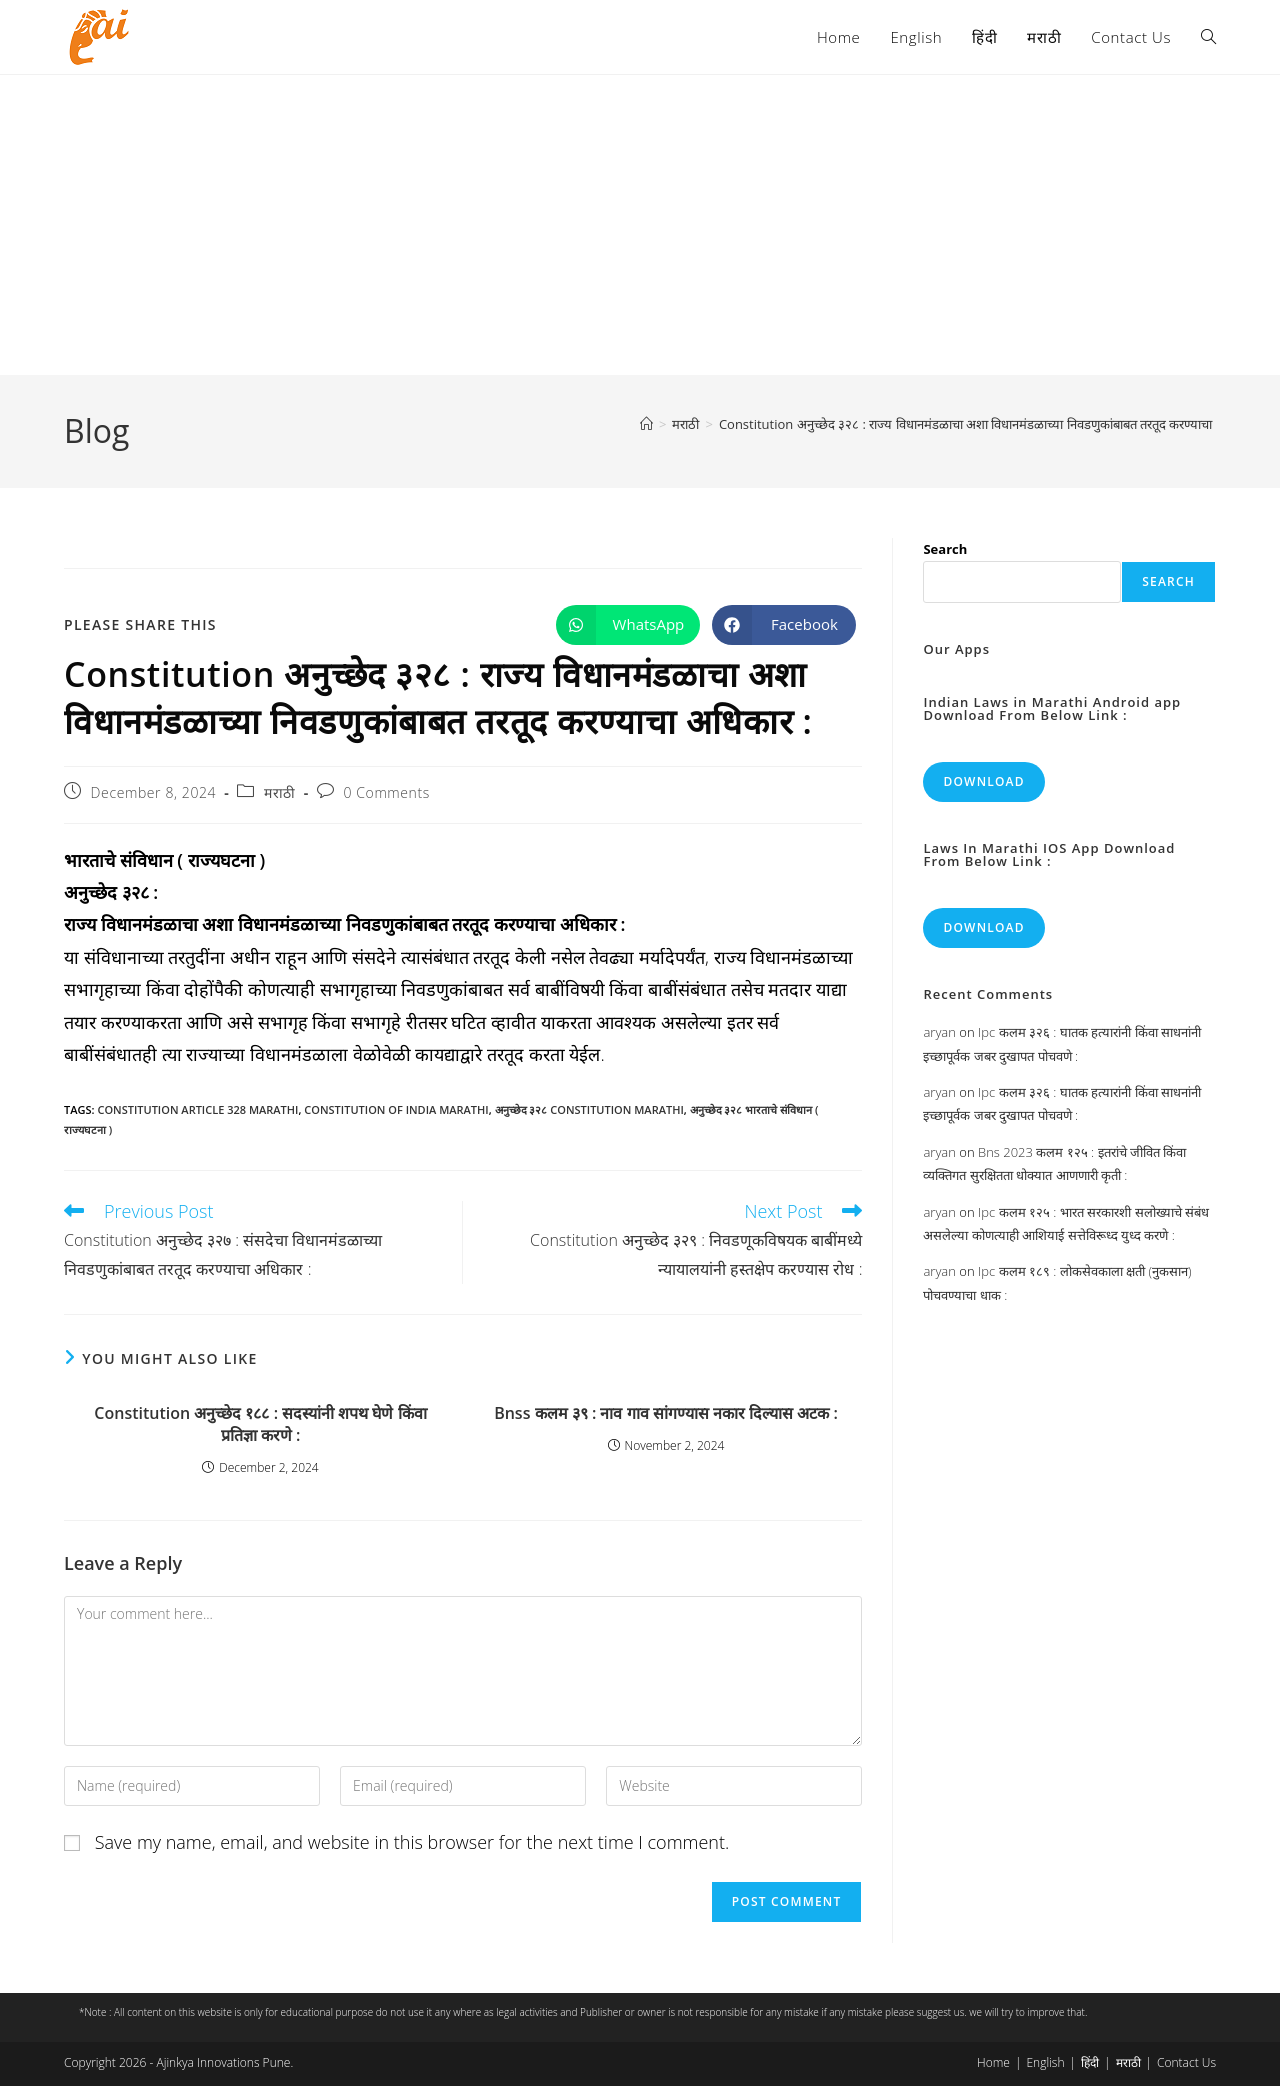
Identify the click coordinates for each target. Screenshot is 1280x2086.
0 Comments (386, 792)
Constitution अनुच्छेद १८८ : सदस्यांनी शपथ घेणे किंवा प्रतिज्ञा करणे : (260, 1424)
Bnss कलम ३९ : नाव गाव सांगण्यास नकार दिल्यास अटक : (666, 1413)
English (1045, 2062)
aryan (939, 1032)
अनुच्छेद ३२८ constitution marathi (589, 1109)
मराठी (280, 792)
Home (993, 2062)
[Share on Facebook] (784, 625)
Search (945, 549)
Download (983, 781)
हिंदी (1090, 2062)
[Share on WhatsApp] (628, 625)
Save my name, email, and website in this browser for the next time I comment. (412, 1842)
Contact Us (1186, 2062)
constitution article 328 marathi (197, 1109)
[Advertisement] (640, 225)
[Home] (646, 424)
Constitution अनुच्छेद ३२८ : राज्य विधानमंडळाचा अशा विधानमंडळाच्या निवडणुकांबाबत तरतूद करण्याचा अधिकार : (990, 424)
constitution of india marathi (396, 1109)
